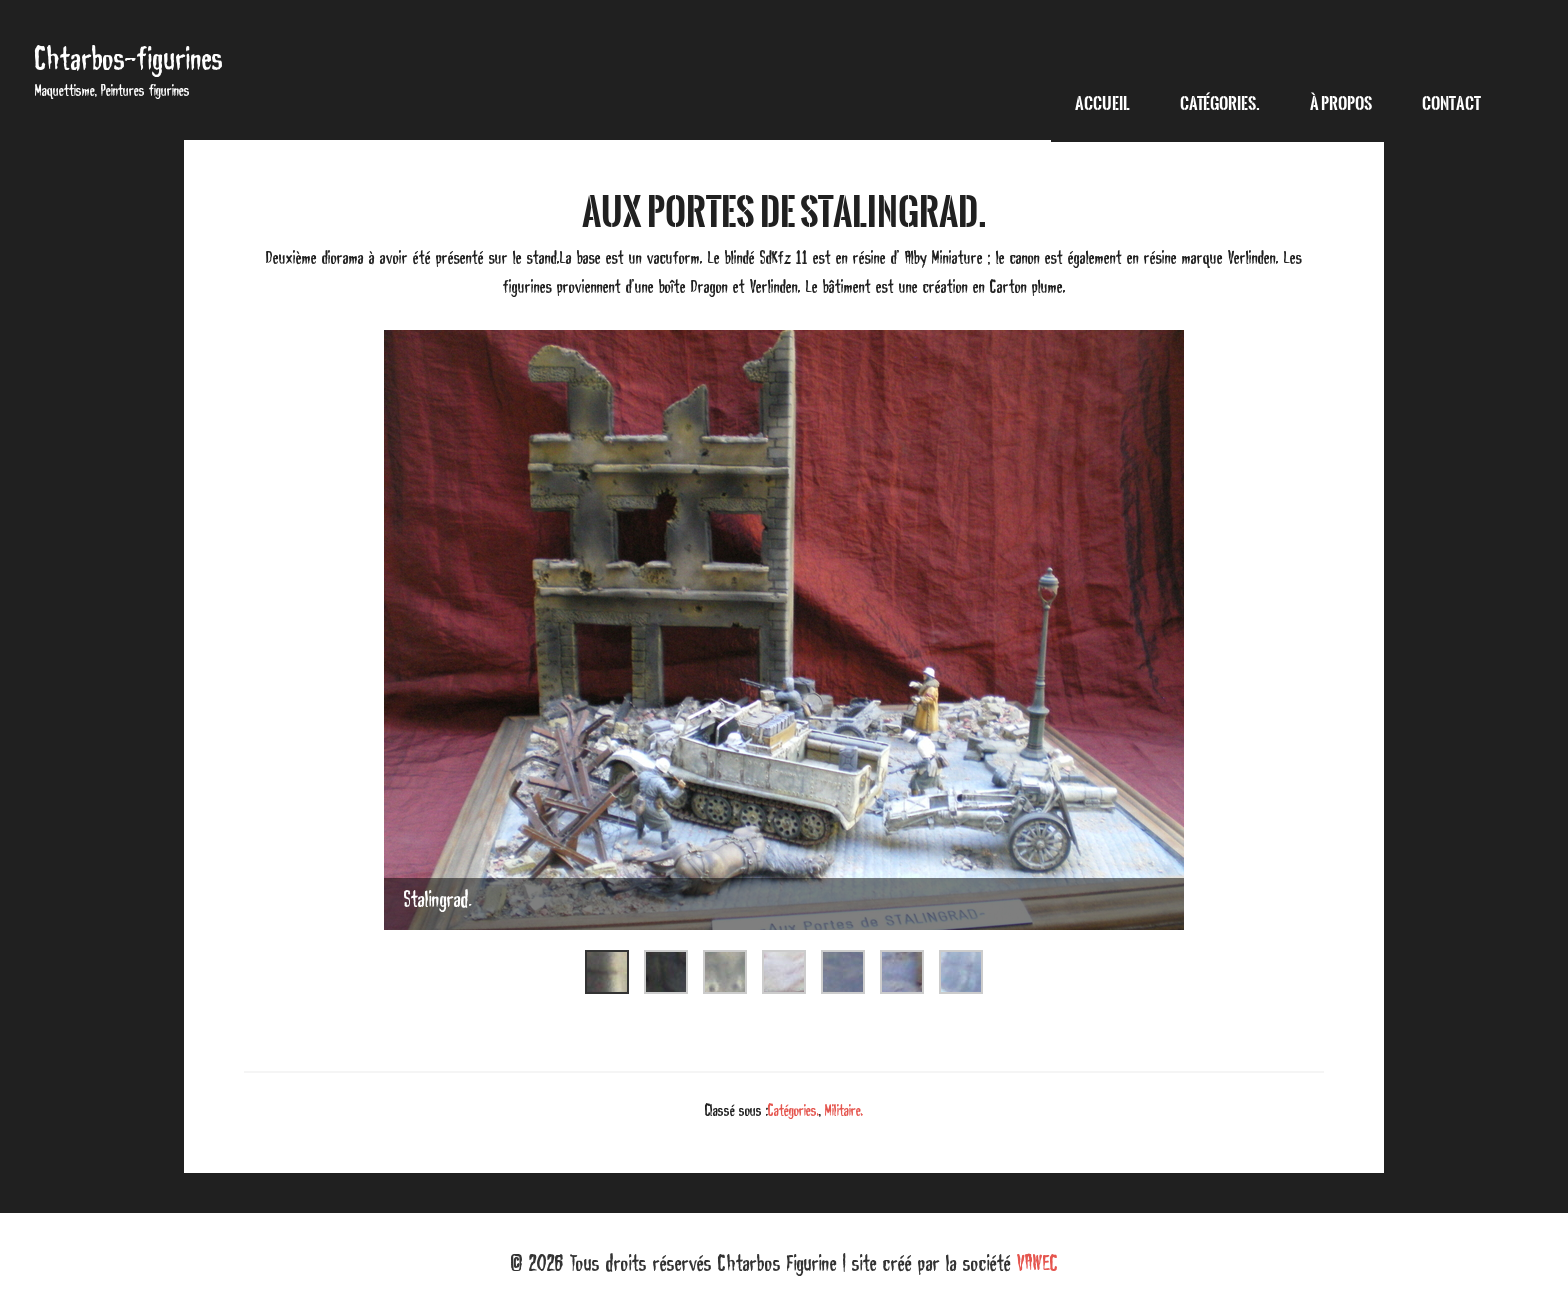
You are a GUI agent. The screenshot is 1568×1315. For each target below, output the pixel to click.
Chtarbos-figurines (129, 58)
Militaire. (844, 1110)
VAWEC (1037, 1263)
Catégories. (793, 1110)
